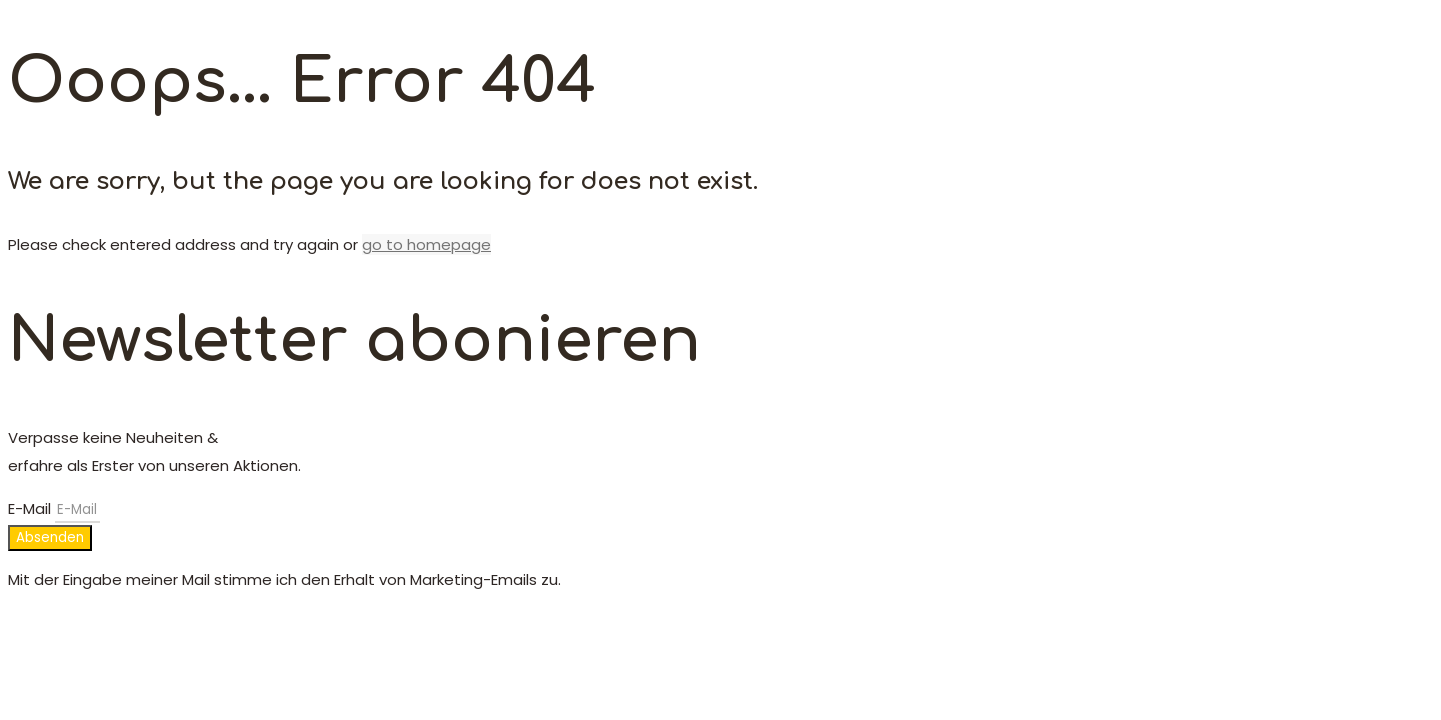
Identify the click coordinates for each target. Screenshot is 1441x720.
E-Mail (31, 508)
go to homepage (426, 244)
